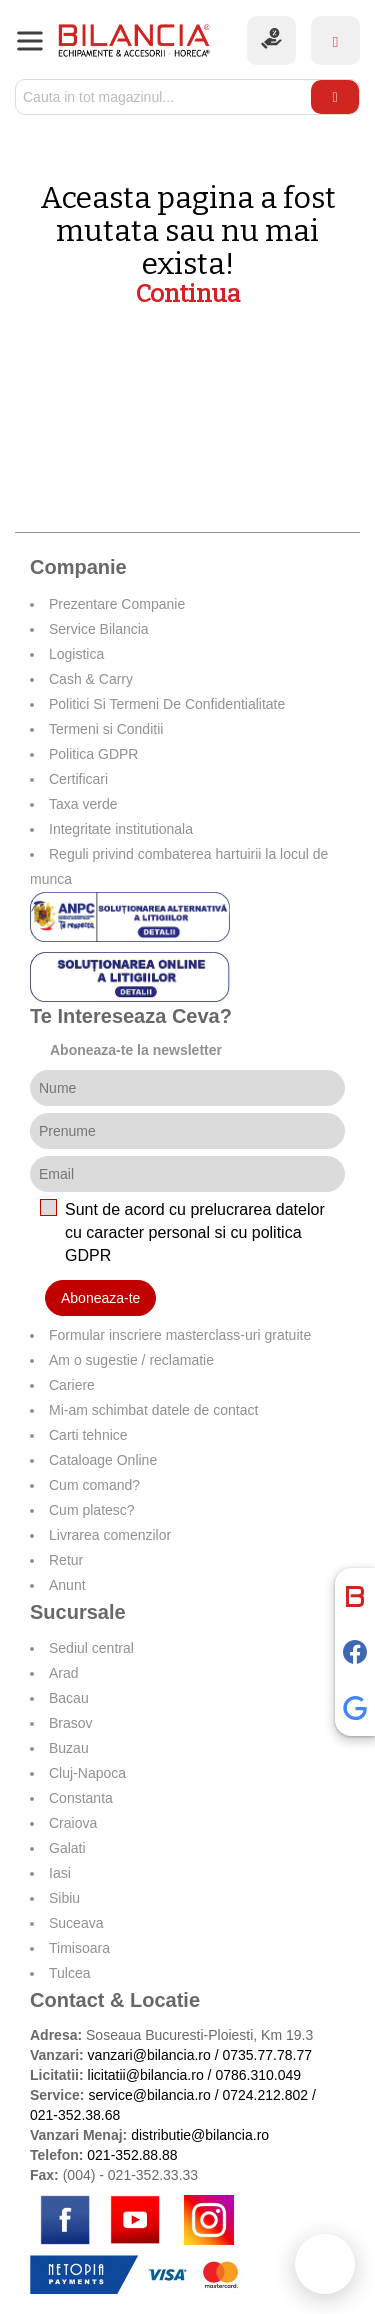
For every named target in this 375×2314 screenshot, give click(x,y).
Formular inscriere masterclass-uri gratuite (180, 1335)
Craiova (73, 1823)
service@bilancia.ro (149, 2095)
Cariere (72, 1385)
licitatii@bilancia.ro (146, 2075)
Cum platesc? (92, 1510)
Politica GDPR (93, 754)
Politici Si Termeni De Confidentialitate (167, 704)
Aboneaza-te (100, 1298)
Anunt (67, 1585)
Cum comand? (94, 1485)
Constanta (81, 1798)
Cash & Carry (91, 679)
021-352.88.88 (132, 2155)
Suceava (76, 1923)
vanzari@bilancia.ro (149, 2055)
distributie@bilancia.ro (198, 2135)
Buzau (69, 1748)
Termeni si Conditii (106, 729)
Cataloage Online (103, 1460)
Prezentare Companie (117, 604)
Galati (67, 1848)
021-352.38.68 (75, 2115)
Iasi (60, 1873)
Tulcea (70, 1973)
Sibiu (64, 1898)
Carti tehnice (88, 1435)
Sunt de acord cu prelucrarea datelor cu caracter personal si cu (195, 1232)
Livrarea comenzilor (110, 1535)
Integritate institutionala (121, 829)
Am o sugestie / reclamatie (131, 1360)
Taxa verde (83, 804)
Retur (66, 1560)
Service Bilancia (99, 629)
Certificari (78, 779)
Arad (64, 1673)
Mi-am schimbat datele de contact (153, 1410)
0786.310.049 (258, 2075)
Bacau (69, 1698)
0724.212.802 (265, 2095)
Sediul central (91, 1648)
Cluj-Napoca (87, 1773)
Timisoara (79, 1948)
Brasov (71, 1723)
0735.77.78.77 (267, 2055)
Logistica (76, 654)
